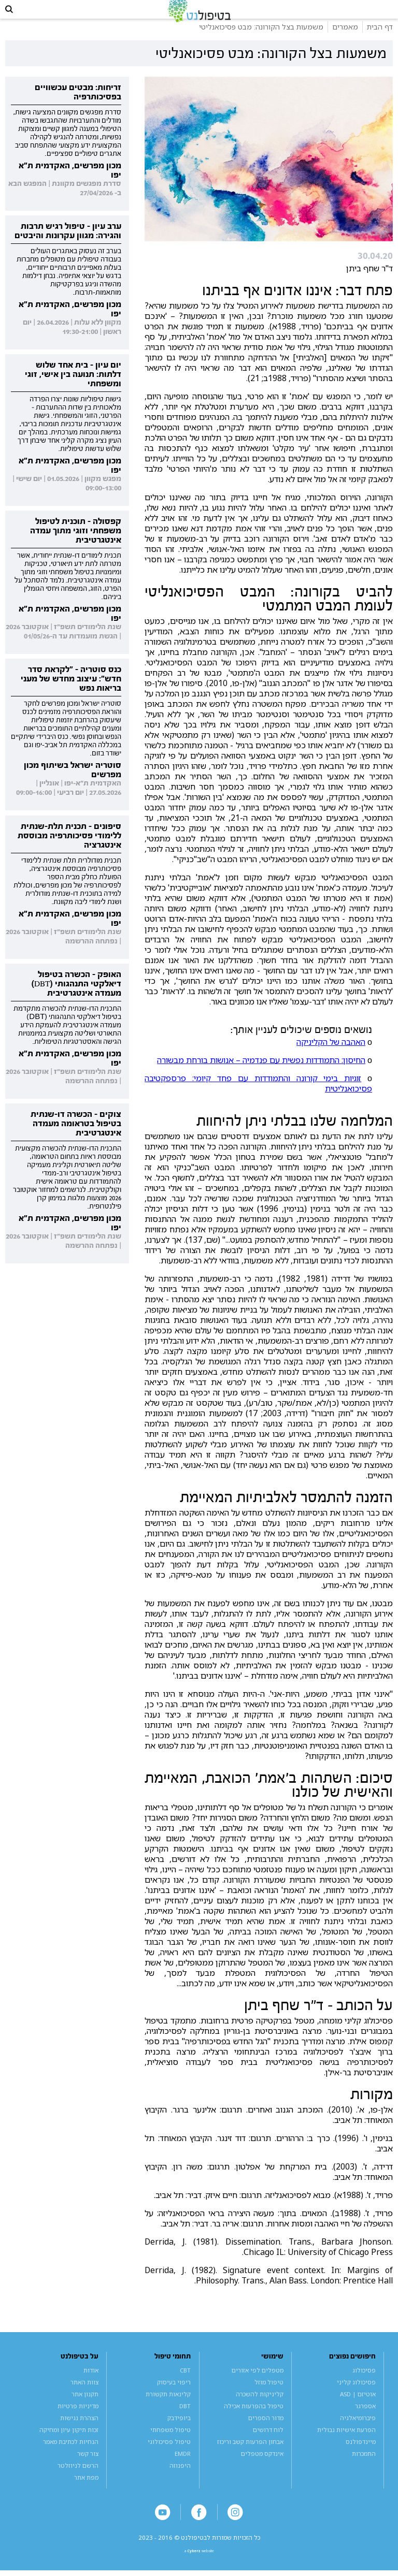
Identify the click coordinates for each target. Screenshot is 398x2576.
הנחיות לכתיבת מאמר (70, 2455)
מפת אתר (86, 2491)
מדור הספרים (265, 2431)
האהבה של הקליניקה (330, 1055)
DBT (185, 2419)
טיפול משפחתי (170, 2443)
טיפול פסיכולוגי (169, 2455)
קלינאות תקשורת (168, 2407)
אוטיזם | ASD (358, 2407)
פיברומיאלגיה (358, 2431)
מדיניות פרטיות (78, 2419)
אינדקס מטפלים (262, 2467)
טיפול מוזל (268, 2395)
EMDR (183, 2467)
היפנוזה (180, 2479)
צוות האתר (84, 2395)
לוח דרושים (268, 2443)
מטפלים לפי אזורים (257, 2384)
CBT (185, 2384)
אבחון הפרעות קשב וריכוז (250, 2455)
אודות (90, 2384)
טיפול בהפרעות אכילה (253, 2419)
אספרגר (365, 2419)
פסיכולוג (364, 2384)
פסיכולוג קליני (356, 2395)
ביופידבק (179, 2431)
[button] (16, 16)
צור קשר (87, 2467)
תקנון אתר (85, 2407)
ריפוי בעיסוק (174, 2395)
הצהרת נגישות (79, 2431)
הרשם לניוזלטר (78, 2479)
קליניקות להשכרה (259, 2407)
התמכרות (364, 2467)
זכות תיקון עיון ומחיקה (68, 2443)
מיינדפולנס (361, 2455)
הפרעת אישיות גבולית (346, 2443)
